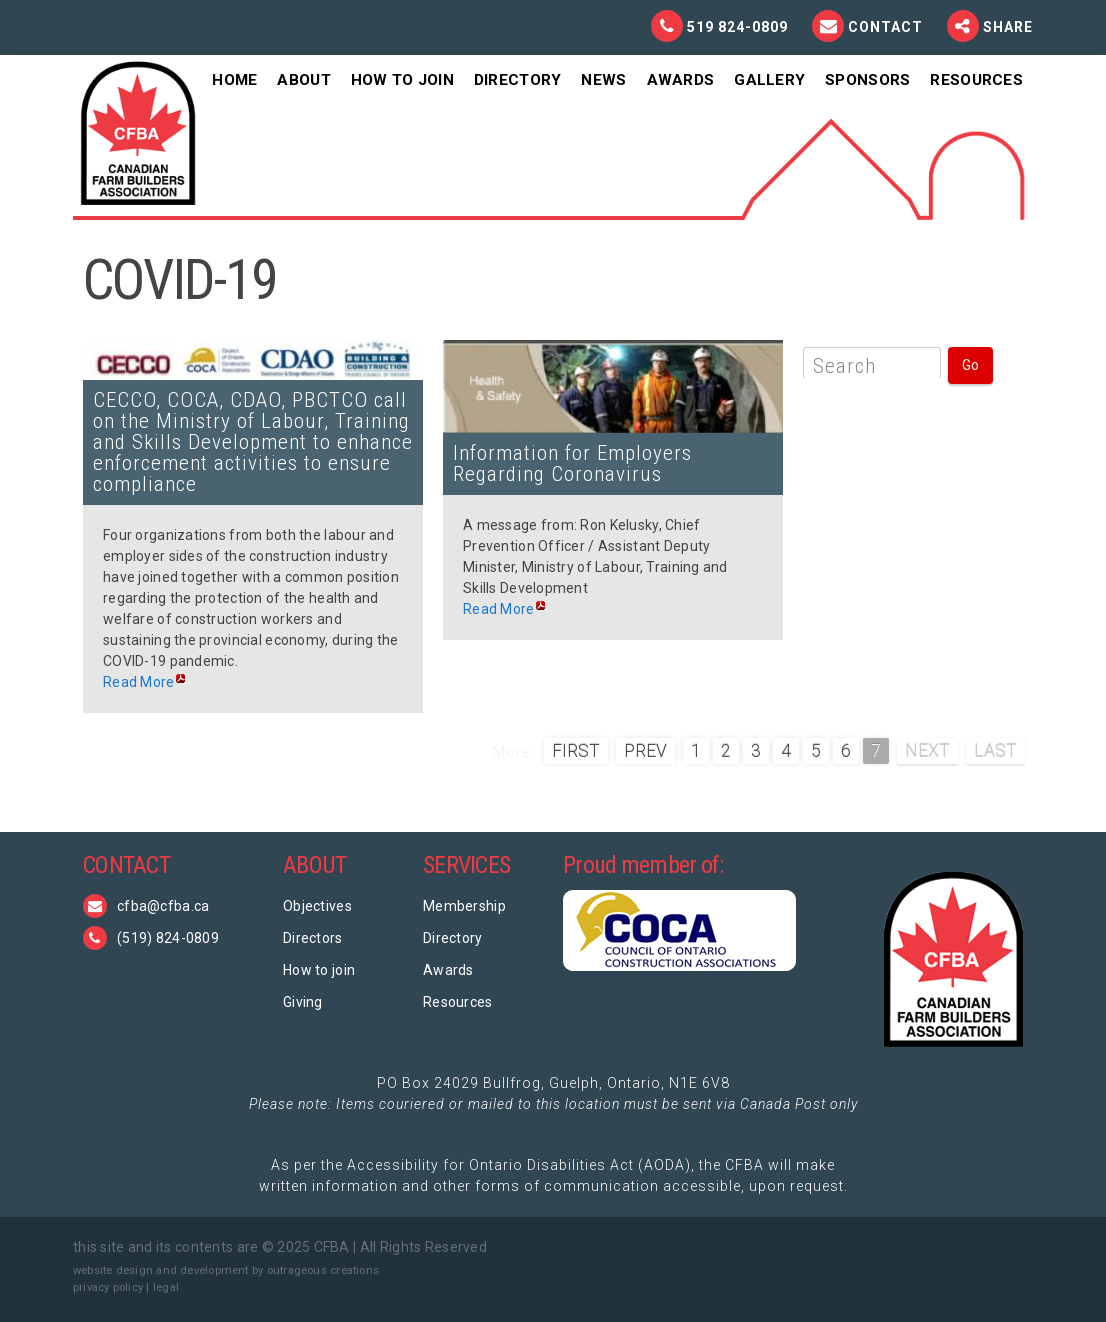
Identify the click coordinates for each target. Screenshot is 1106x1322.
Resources (976, 80)
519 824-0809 (737, 27)
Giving (303, 1002)
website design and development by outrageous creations (226, 1270)
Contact (887, 27)
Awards (681, 80)
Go (970, 365)
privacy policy (108, 1287)
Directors (313, 938)
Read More (139, 682)
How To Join (402, 80)
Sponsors (867, 80)
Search (844, 366)
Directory (518, 80)
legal (166, 1287)
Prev (645, 751)
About (303, 80)
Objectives (317, 906)
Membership (464, 906)
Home (234, 80)
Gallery (769, 80)
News (603, 80)
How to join (319, 970)
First (576, 751)
